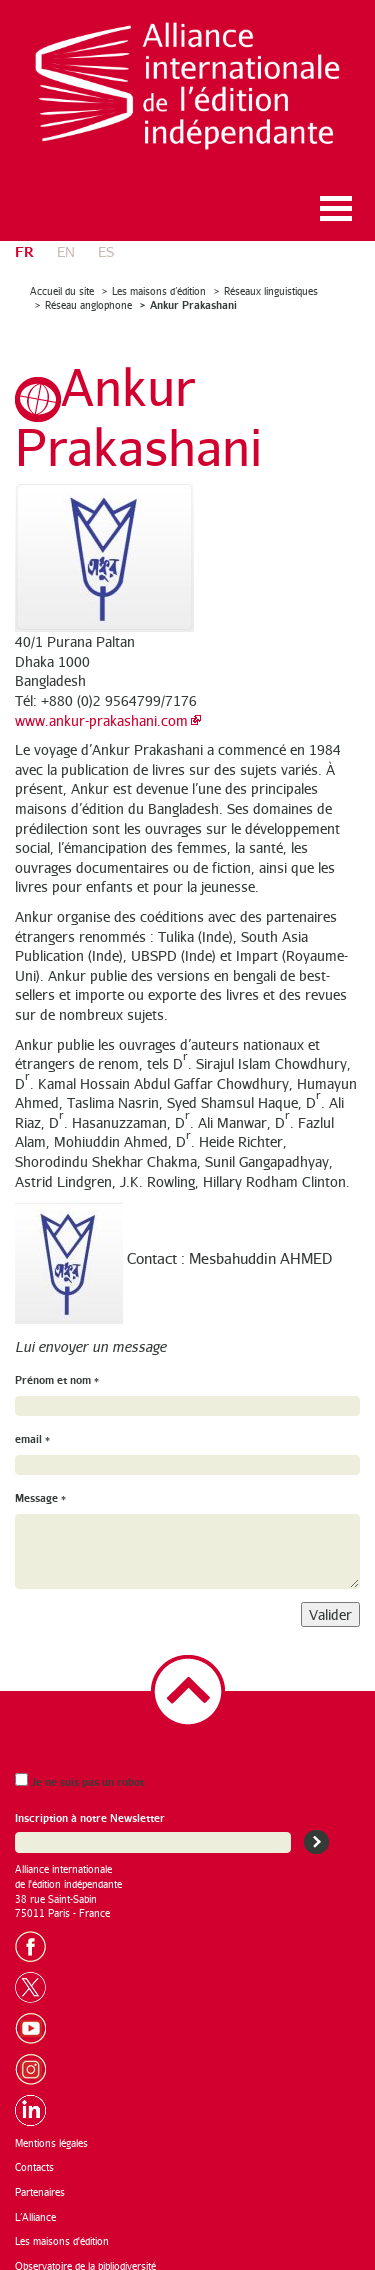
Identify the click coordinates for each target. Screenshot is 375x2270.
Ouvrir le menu (336, 194)
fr (24, 236)
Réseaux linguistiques (271, 277)
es (106, 237)
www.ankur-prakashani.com (101, 706)
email (32, 1425)
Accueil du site (62, 277)
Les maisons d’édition (159, 277)
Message (40, 1484)
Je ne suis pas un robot (79, 1767)
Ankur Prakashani (193, 291)
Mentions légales (51, 2129)
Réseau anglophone (88, 292)
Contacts (34, 2154)
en (66, 237)
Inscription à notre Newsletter (90, 1804)
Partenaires (40, 2178)
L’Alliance (35, 2203)
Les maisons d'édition (62, 2228)
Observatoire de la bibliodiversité (85, 2252)
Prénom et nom (57, 1365)
